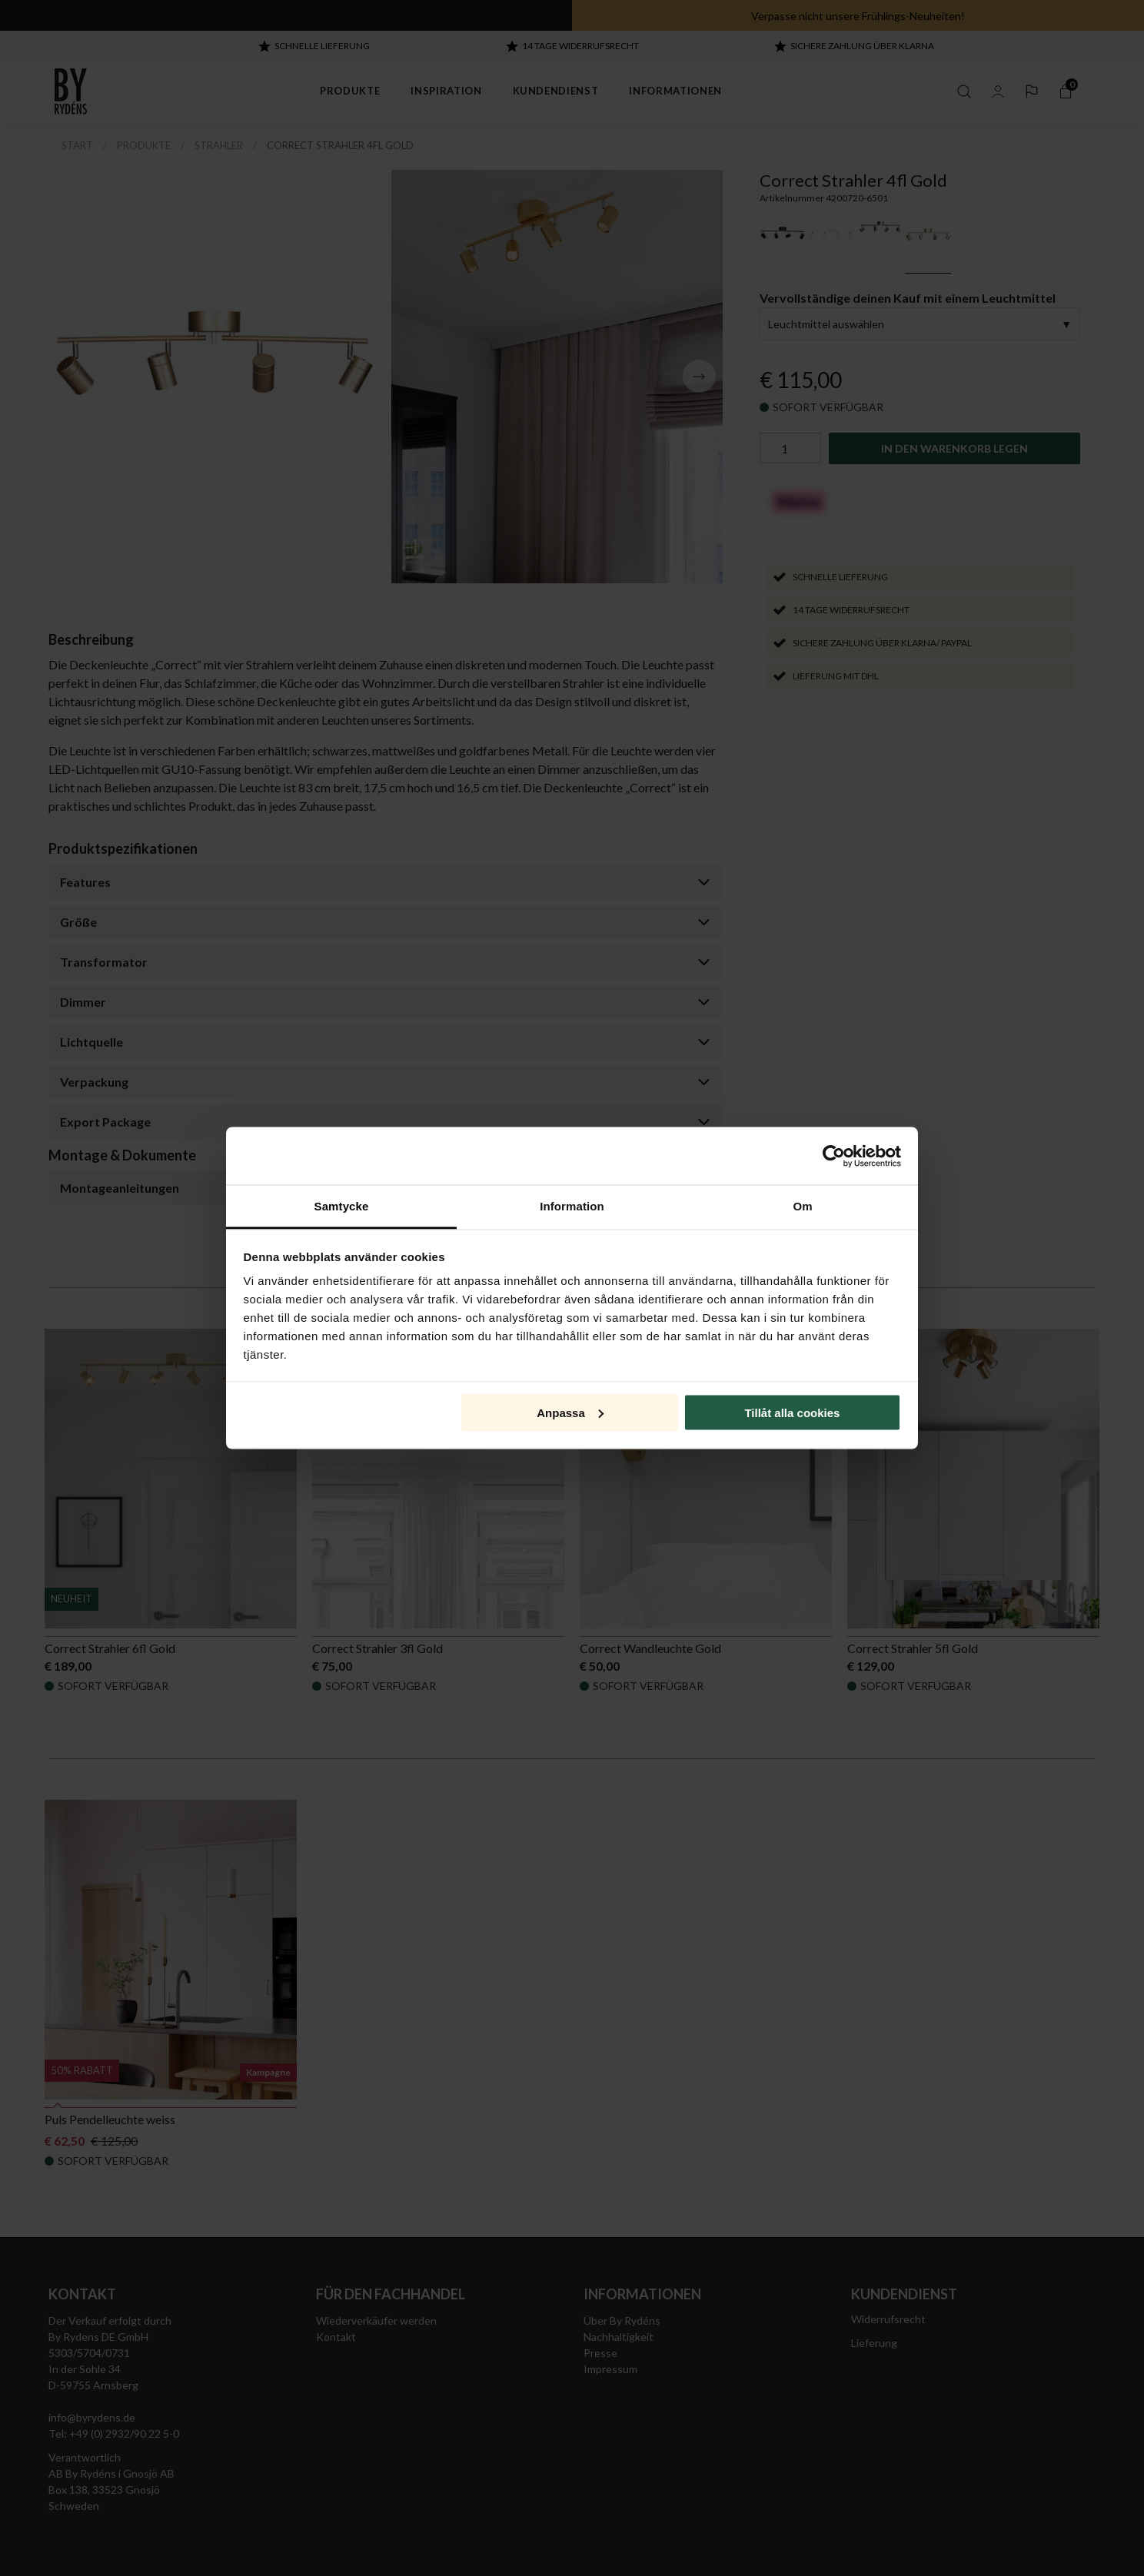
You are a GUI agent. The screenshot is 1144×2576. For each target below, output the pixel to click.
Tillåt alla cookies (792, 1412)
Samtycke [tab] (341, 1206)
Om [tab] (802, 1206)
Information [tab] (572, 1206)
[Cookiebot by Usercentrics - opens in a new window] (834, 1155)
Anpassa (570, 1412)
